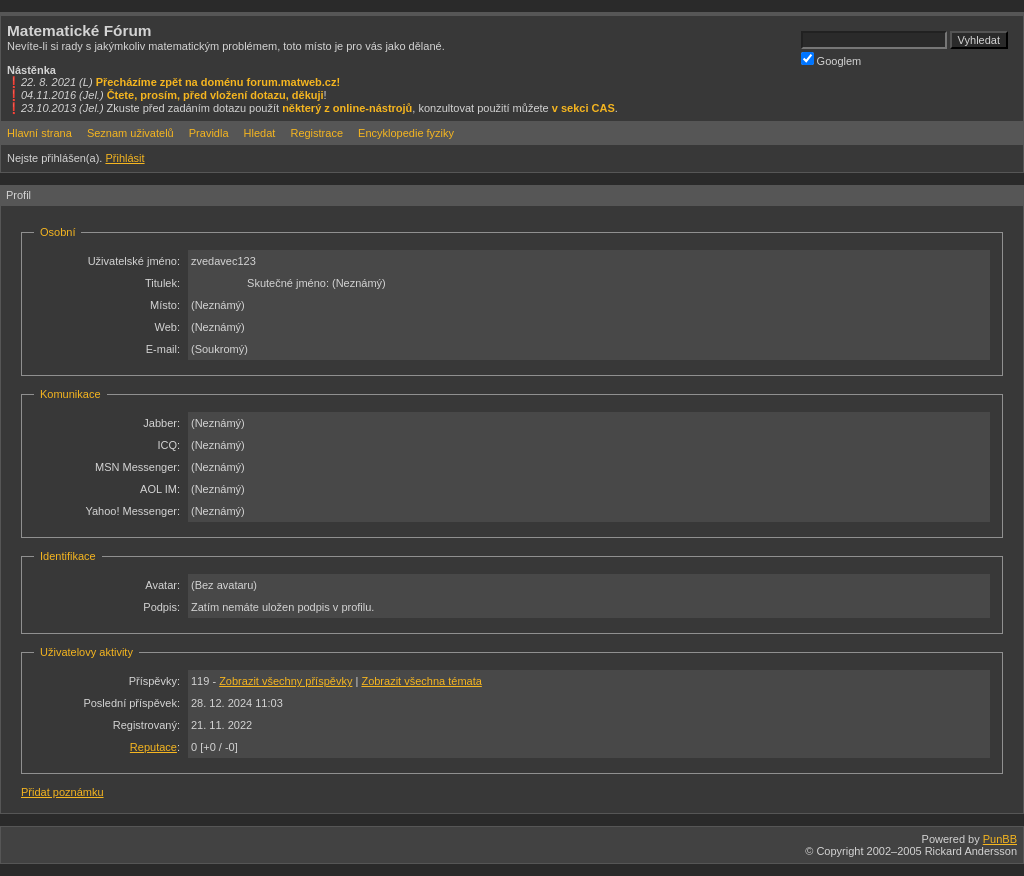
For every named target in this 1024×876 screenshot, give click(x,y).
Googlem (831, 59)
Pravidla (209, 133)
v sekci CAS (583, 108)
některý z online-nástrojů (347, 108)
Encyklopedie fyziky (406, 133)
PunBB (1000, 839)
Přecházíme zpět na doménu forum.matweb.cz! (218, 82)
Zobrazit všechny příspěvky (285, 681)
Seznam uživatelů (130, 133)
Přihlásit (124, 158)
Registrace (316, 133)
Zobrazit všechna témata (421, 681)
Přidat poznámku (62, 792)
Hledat (260, 133)
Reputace (153, 747)
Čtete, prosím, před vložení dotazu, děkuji (215, 95)
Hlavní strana (39, 133)
